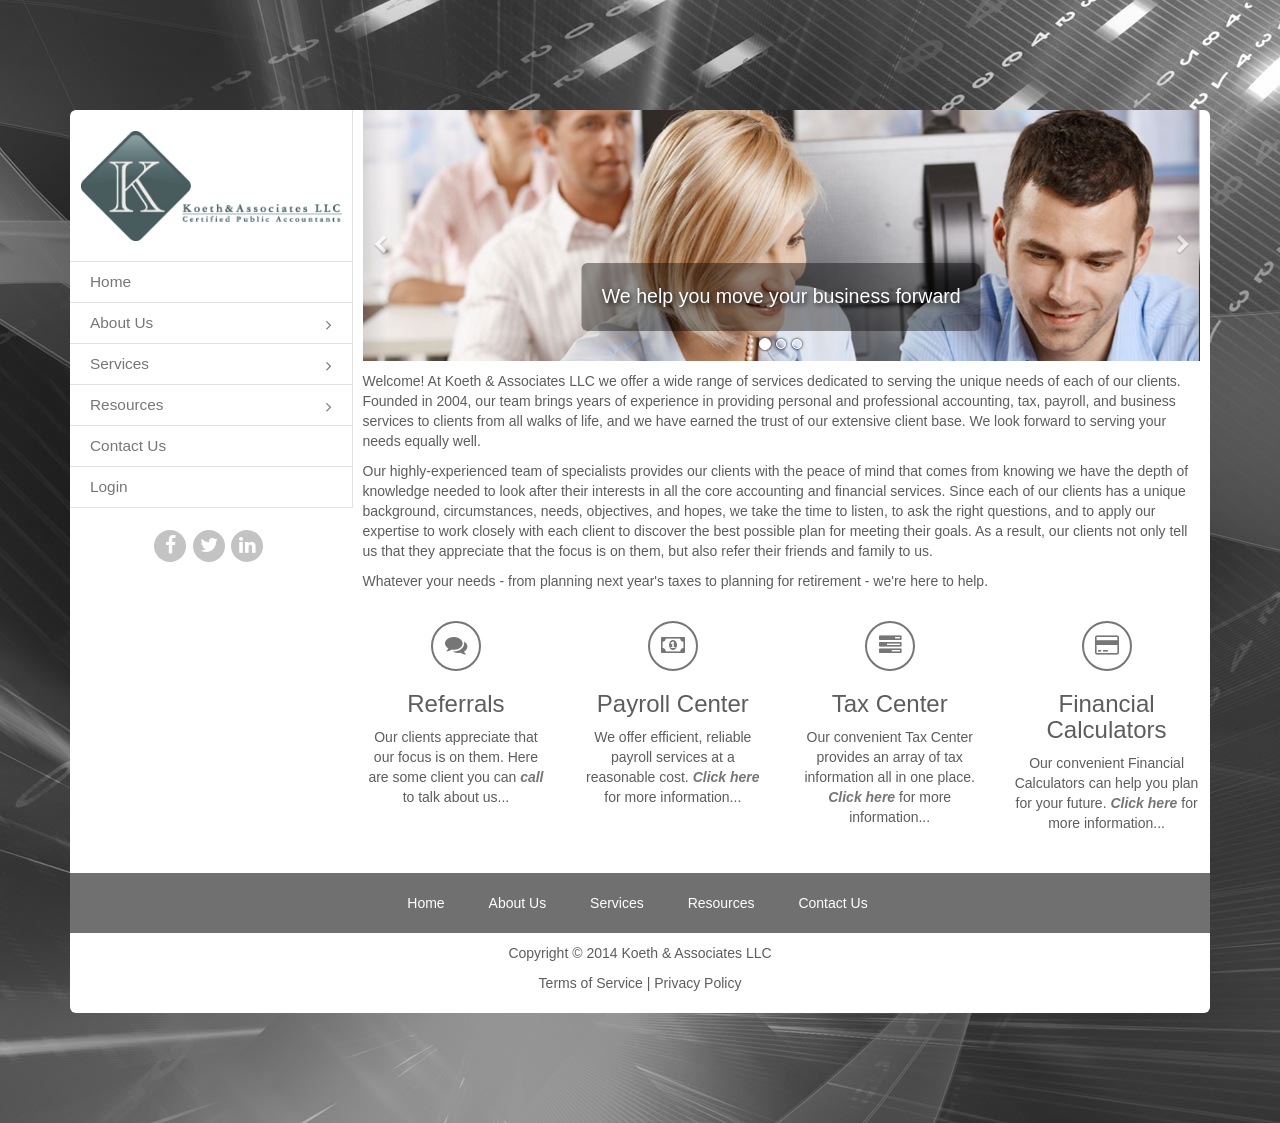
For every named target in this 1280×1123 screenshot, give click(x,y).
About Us (211, 324)
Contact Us (128, 445)
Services (211, 365)
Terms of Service (591, 983)
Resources (211, 406)
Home (110, 281)
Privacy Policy (697, 983)
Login (109, 486)
